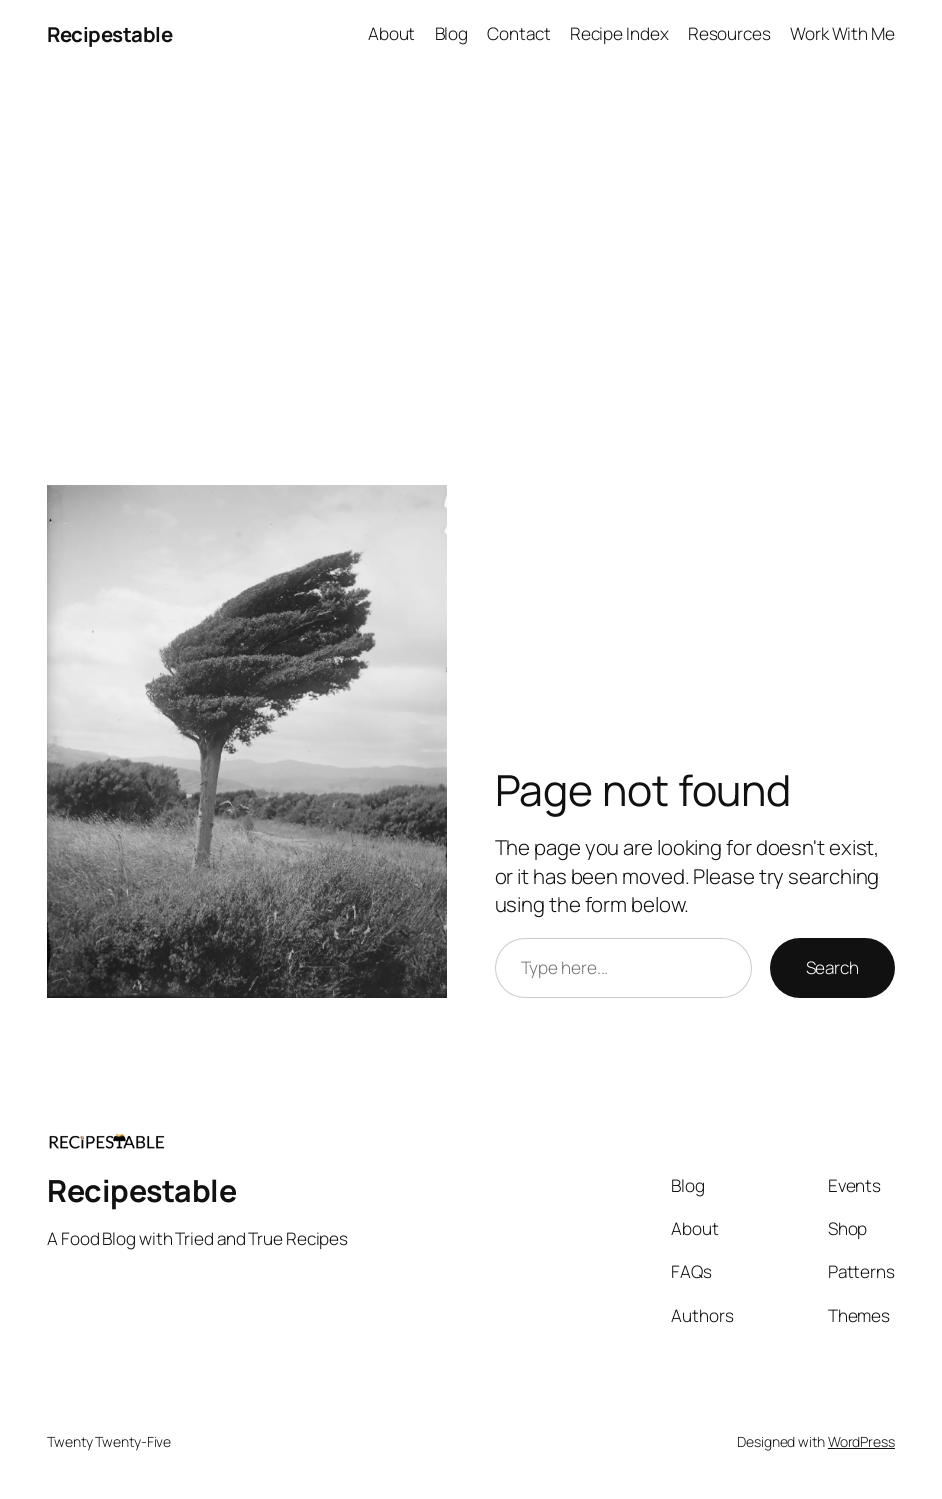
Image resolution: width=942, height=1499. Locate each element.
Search (832, 967)
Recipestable (109, 34)
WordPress (861, 1441)
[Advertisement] (471, 279)
